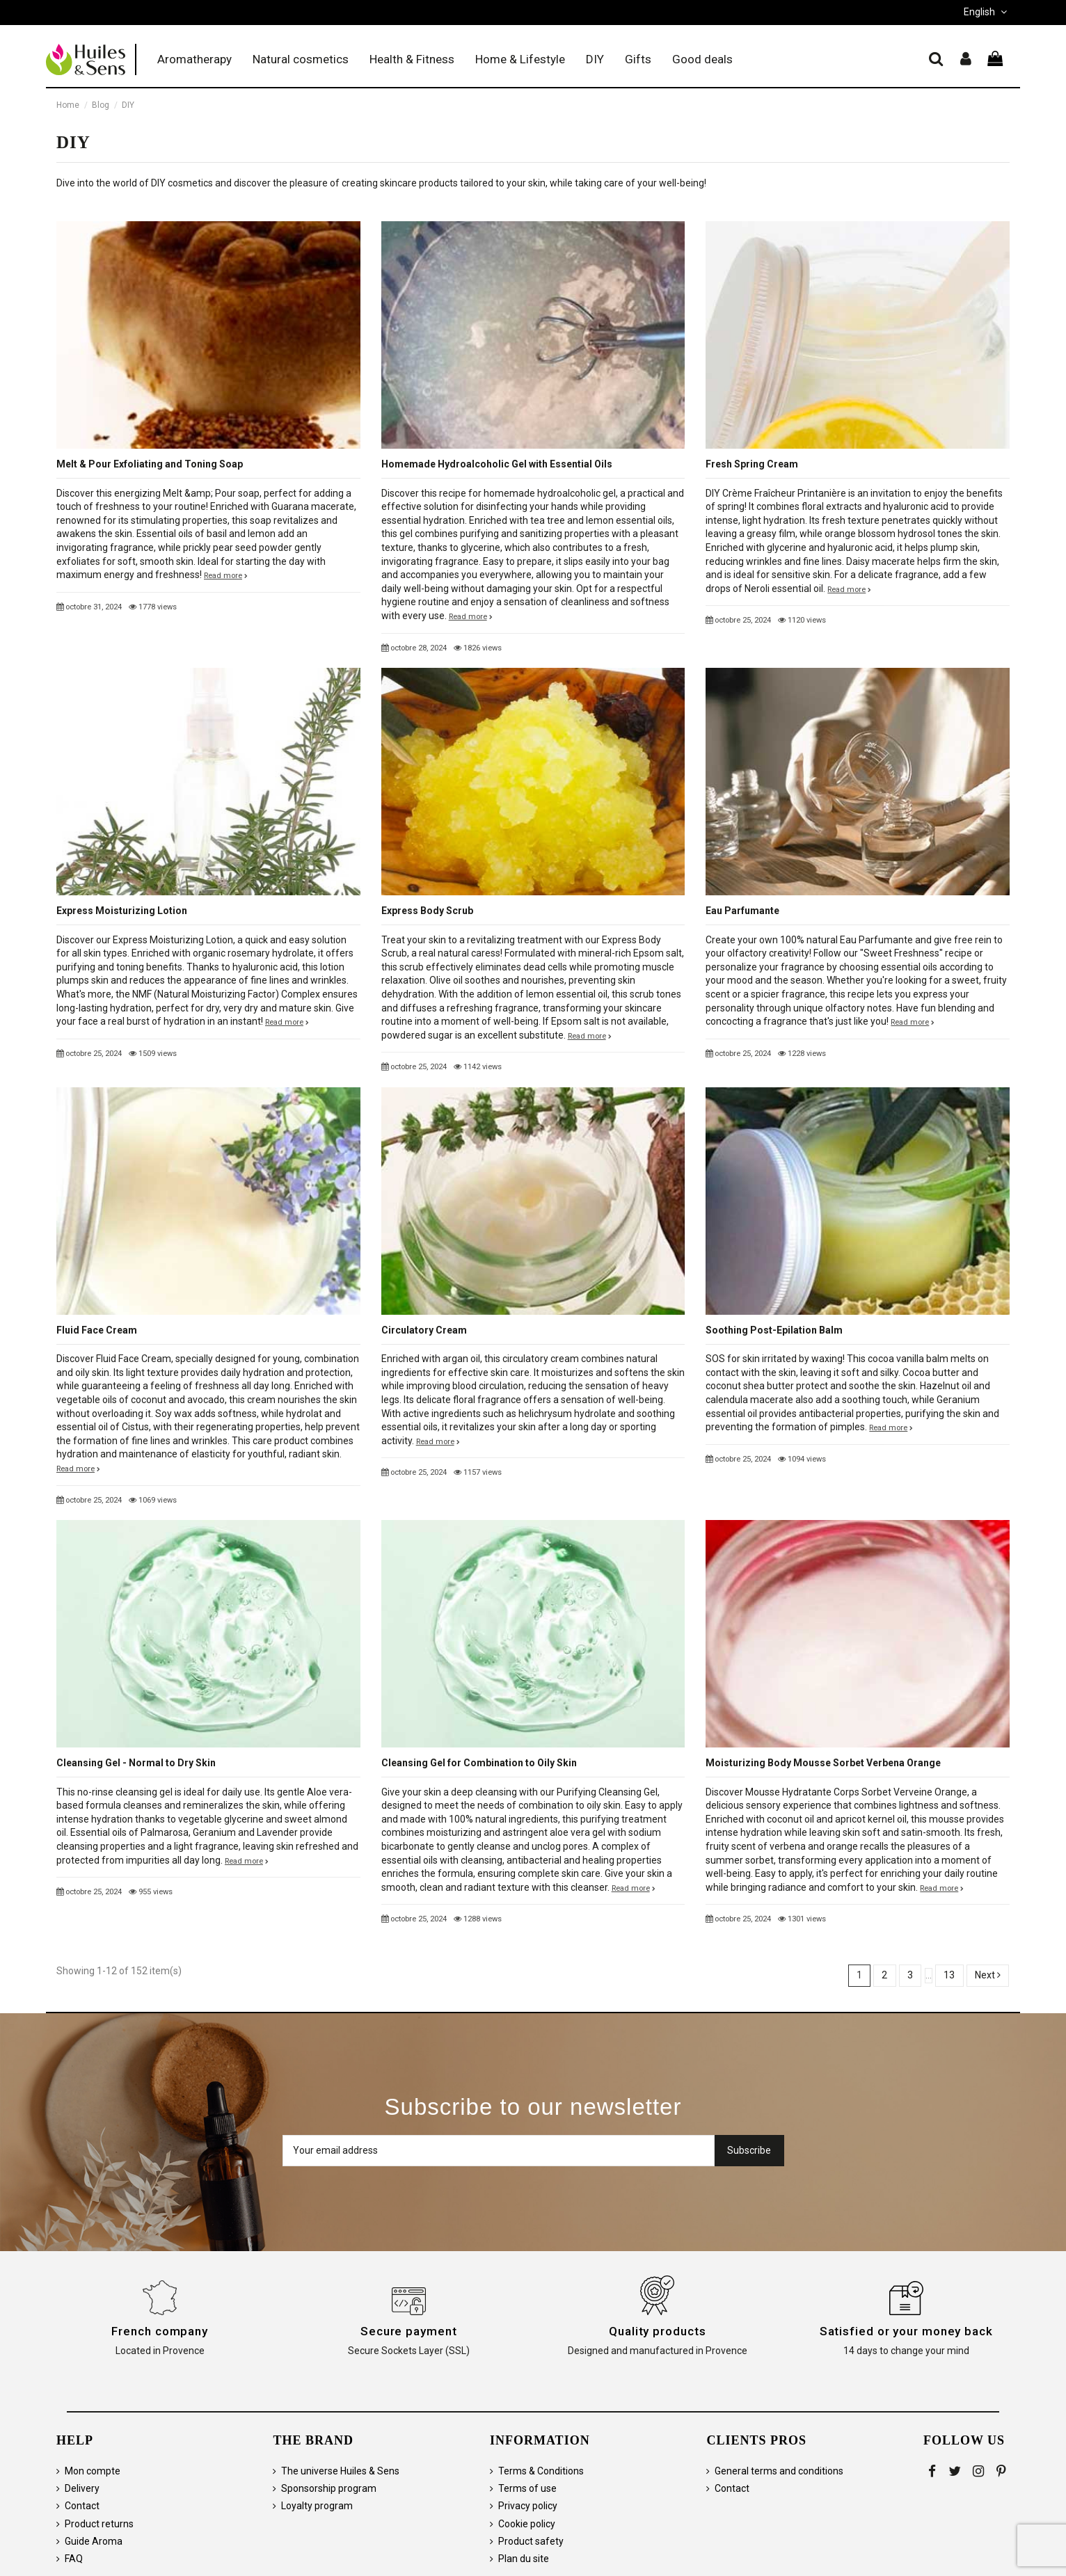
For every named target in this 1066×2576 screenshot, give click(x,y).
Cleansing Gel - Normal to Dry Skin (136, 1762)
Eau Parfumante (742, 910)
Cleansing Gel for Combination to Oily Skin (479, 1762)
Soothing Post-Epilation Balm (774, 1330)
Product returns (99, 2523)
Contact (82, 2505)
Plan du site (523, 2558)
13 (949, 1975)
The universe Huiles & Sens (340, 2471)
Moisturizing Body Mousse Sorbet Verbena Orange (823, 1762)
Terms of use (527, 2488)
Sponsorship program (328, 2488)
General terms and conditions (779, 2471)
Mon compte (92, 2471)
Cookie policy (526, 2523)
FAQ (74, 2558)
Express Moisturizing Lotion (121, 910)
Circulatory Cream (424, 1330)
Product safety (531, 2541)
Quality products (657, 2331)
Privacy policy (527, 2505)
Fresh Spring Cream (752, 464)
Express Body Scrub (427, 910)
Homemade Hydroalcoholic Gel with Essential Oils (496, 464)
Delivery (82, 2488)
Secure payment (408, 2331)
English (987, 11)
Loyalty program (317, 2505)
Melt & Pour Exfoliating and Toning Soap (149, 464)
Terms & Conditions (541, 2471)
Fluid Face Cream (96, 1330)
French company (159, 2331)
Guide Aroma (93, 2541)
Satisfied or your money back (906, 2331)
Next (988, 1975)
